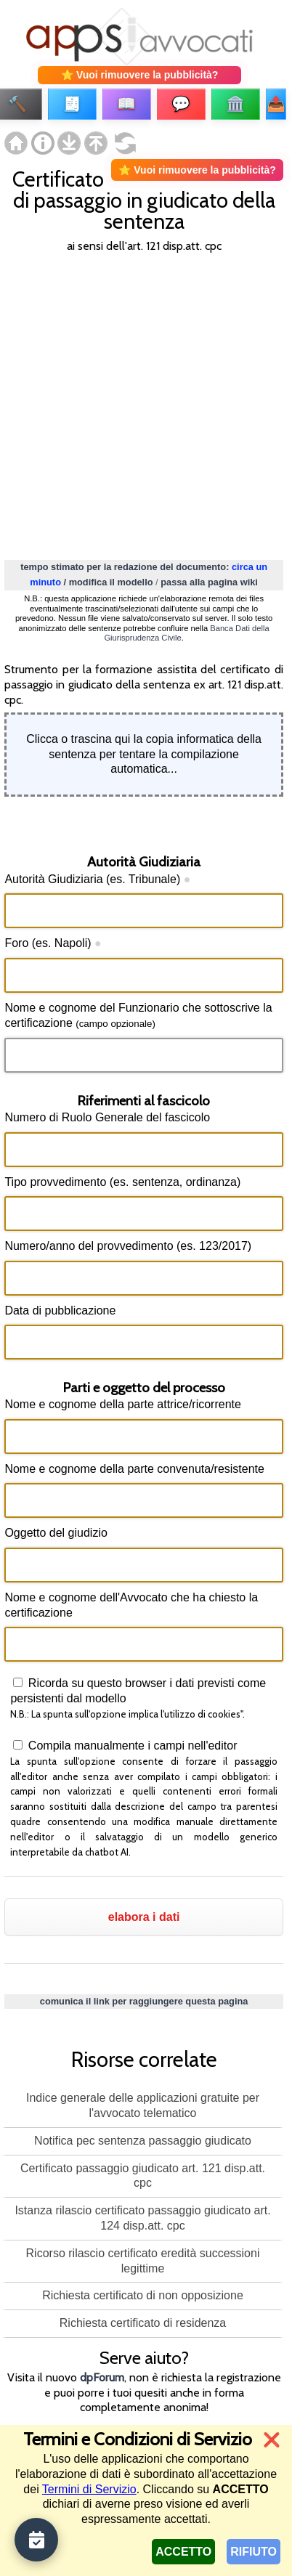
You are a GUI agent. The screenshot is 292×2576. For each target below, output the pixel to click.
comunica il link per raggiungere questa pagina (144, 2001)
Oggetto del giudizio (55, 1533)
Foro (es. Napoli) (52, 943)
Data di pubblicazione (59, 1310)
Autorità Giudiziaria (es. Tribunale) (97, 879)
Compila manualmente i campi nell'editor (131, 1745)
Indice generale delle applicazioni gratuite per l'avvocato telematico (142, 2105)
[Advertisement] (146, 404)
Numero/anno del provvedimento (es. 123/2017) (127, 1246)
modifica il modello (111, 582)
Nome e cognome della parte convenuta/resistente (134, 1469)
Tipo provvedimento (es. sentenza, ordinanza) (122, 1182)
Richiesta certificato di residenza (143, 2323)
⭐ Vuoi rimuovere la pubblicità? (139, 75)
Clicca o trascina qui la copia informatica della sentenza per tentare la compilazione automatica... (143, 754)
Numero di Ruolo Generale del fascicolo (107, 1117)
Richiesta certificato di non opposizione (142, 2295)
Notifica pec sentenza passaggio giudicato (142, 2140)
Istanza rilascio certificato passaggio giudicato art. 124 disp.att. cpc (142, 2218)
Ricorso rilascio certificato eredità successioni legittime (143, 2261)
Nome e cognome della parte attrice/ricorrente (122, 1404)
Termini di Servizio (89, 2489)
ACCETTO (183, 2551)
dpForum (102, 2377)
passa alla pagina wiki (209, 582)
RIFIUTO (253, 2551)
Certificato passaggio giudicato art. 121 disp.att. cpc (142, 2176)
